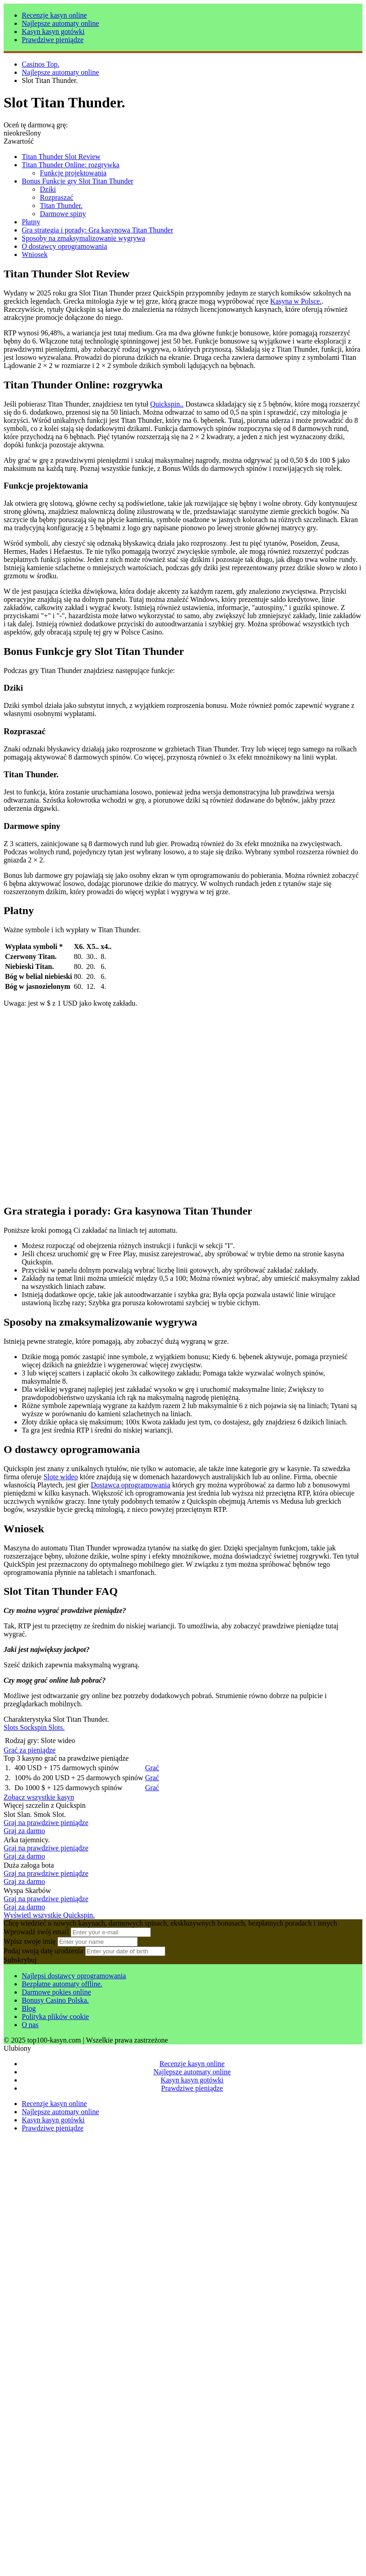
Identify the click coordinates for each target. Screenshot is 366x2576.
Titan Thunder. (61, 205)
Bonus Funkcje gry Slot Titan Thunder (77, 181)
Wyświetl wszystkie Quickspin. (49, 1915)
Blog (29, 2008)
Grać (152, 1768)
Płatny (31, 222)
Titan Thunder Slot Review (61, 156)
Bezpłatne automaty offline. (62, 1984)
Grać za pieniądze (30, 1750)
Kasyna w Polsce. (296, 301)
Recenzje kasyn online (54, 15)
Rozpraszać (56, 197)
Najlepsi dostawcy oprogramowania (74, 1976)
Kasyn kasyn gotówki (53, 31)
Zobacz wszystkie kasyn (39, 1797)
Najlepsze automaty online (60, 23)
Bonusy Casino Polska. (55, 2000)
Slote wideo (60, 1477)
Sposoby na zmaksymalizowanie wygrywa (83, 238)
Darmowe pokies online (56, 1992)
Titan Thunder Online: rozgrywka (71, 165)
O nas (30, 2025)
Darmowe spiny (63, 214)
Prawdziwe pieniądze (52, 40)
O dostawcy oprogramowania (64, 246)
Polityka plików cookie (55, 2016)
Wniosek (35, 254)
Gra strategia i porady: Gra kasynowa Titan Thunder (97, 230)
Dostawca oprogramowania (130, 1485)
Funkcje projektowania (73, 173)
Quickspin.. (166, 404)
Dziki (48, 189)
